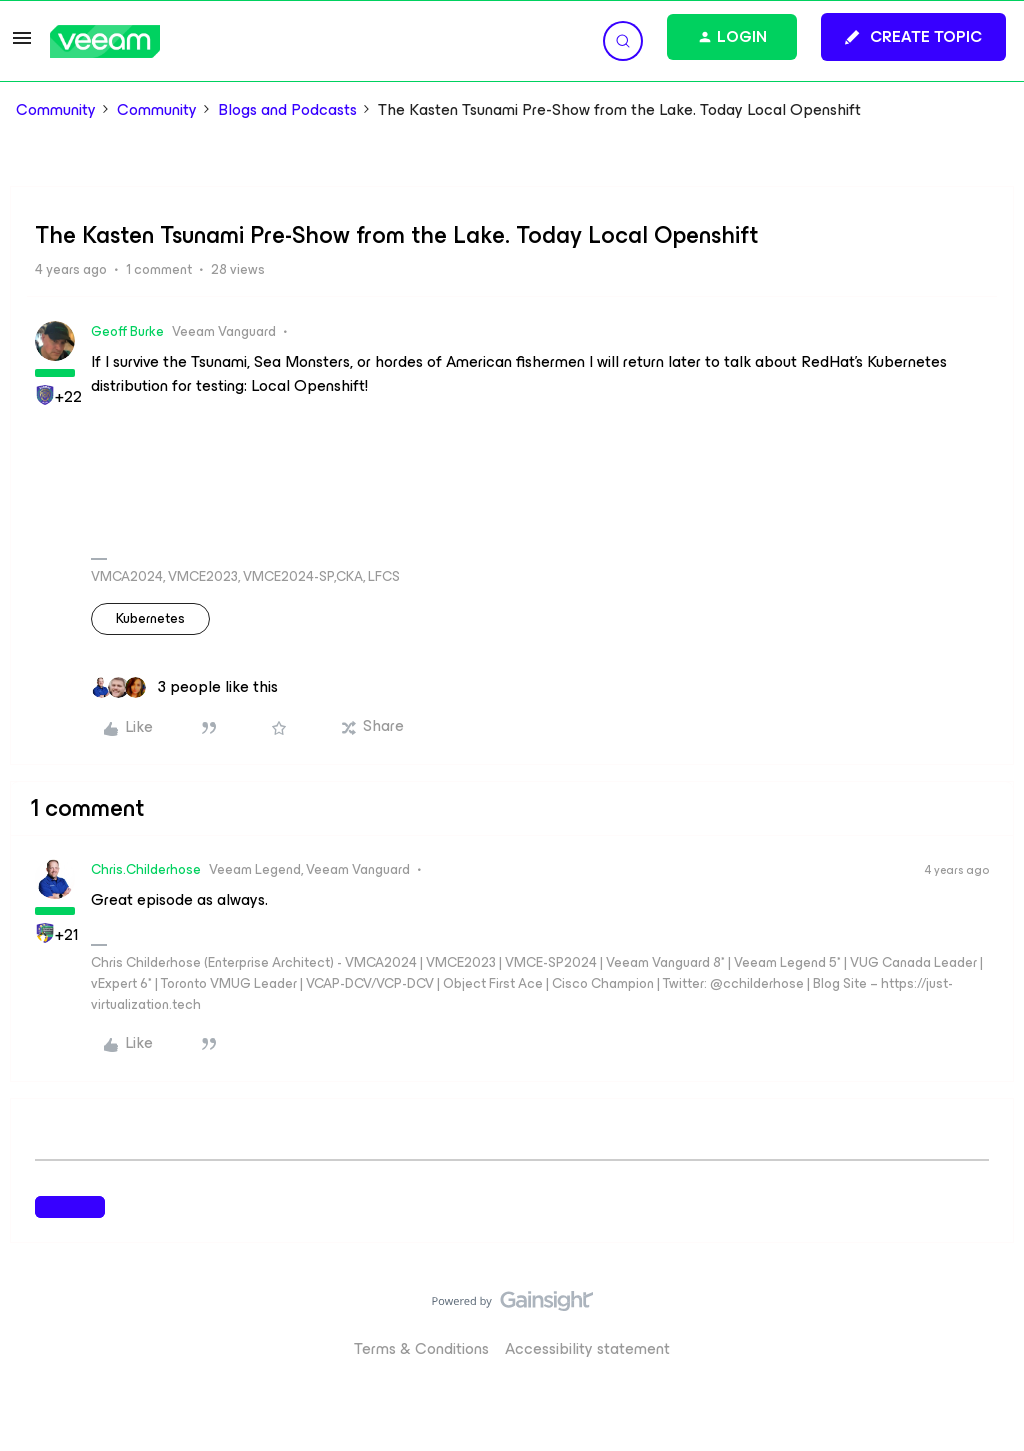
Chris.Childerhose (146, 869)
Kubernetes (150, 618)
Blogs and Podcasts (287, 110)
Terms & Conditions (421, 1348)
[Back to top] (984, 1321)
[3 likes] (184, 687)
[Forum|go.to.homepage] (105, 41)
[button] (22, 44)
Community (56, 110)
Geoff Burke (127, 331)
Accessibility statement (587, 1348)
